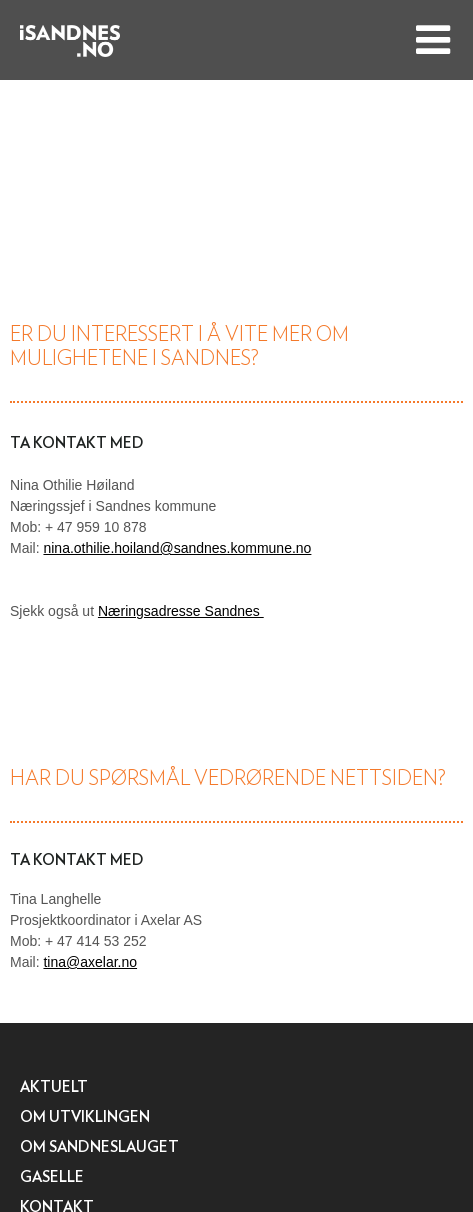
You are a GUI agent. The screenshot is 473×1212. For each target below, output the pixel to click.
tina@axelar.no (90, 962)
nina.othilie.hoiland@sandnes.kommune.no (177, 548)
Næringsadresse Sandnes (181, 611)
